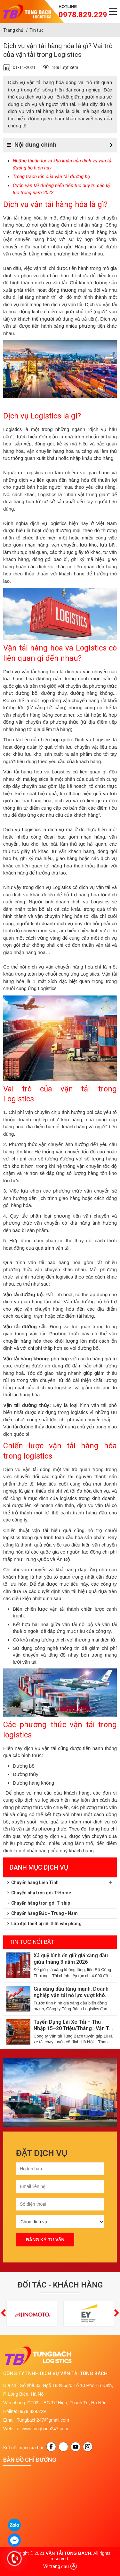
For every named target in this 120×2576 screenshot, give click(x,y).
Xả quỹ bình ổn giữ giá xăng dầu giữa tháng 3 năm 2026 (71, 1958)
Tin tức (36, 30)
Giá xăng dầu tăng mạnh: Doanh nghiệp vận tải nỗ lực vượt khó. (71, 1992)
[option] (60, 2092)
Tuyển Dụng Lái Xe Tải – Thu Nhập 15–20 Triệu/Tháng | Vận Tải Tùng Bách (73, 2025)
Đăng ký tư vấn (45, 2239)
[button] (3, 2314)
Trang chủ (13, 30)
